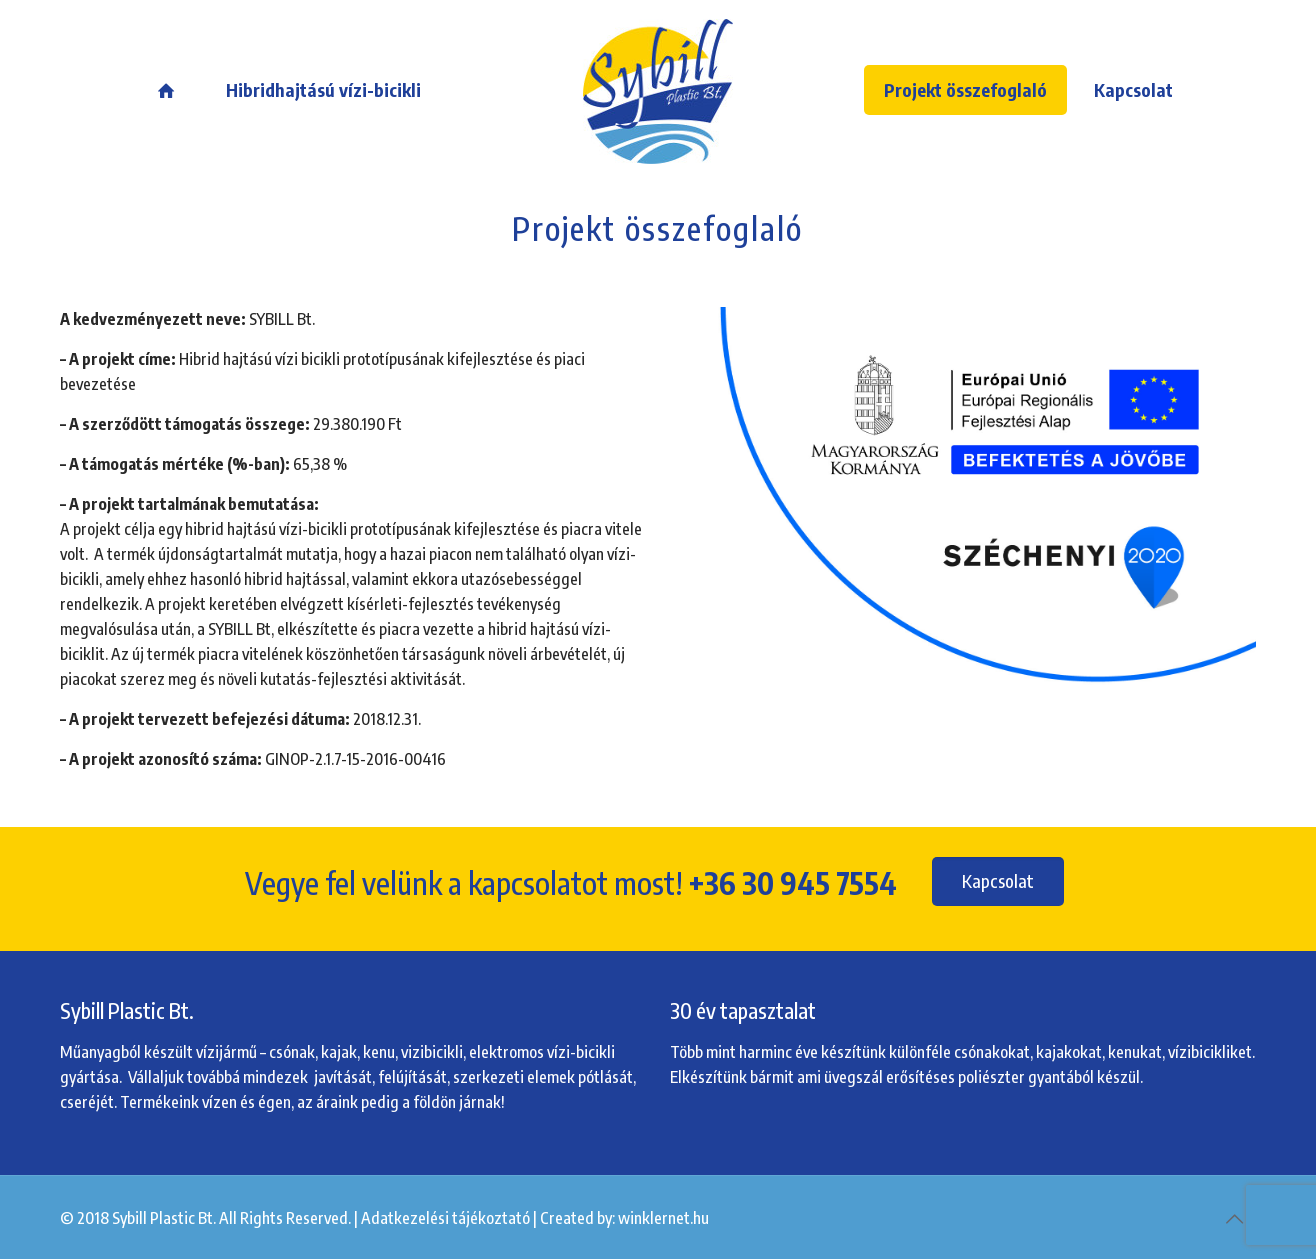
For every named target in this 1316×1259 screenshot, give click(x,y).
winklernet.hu (663, 1218)
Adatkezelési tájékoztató (445, 1218)
